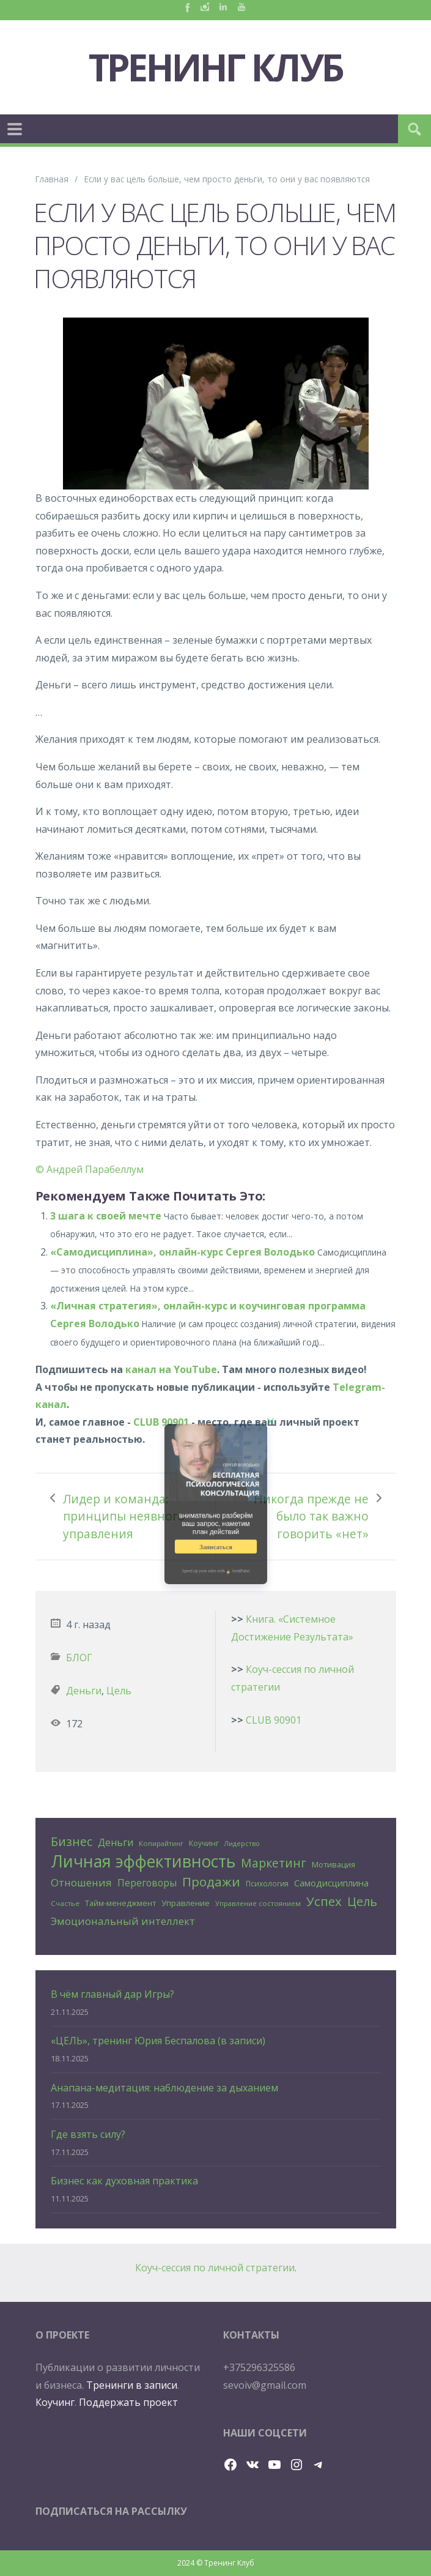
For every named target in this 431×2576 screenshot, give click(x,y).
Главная (51, 179)
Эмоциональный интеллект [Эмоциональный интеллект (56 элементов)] (123, 1921)
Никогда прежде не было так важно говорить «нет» (311, 1516)
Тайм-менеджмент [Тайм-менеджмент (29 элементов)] (120, 1902)
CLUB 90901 (161, 1422)
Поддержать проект (128, 2402)
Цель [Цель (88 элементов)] (362, 1901)
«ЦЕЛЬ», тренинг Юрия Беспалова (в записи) (158, 2040)
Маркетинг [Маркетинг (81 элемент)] (273, 1863)
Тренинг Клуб (216, 67)
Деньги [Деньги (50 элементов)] (115, 1842)
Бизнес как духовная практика (124, 2180)
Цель (118, 1690)
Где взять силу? (88, 2134)
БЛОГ (79, 1657)
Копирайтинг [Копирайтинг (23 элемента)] (161, 1843)
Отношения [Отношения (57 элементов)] (81, 1882)
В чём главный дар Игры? (112, 1994)
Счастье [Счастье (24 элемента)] (65, 1903)
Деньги (83, 1690)
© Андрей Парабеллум (89, 1169)
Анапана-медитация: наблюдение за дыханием (164, 2087)
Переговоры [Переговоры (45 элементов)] (147, 1882)
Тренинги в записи (131, 2385)
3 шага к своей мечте (105, 1216)
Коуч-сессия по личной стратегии (215, 2267)
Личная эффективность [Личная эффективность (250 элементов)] (143, 1862)
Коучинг (55, 2402)
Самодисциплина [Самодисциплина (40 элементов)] (331, 1883)
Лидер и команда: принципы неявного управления (124, 1516)
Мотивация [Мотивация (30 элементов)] (333, 1864)
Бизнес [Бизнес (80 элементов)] (71, 1841)
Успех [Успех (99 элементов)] (324, 1901)
